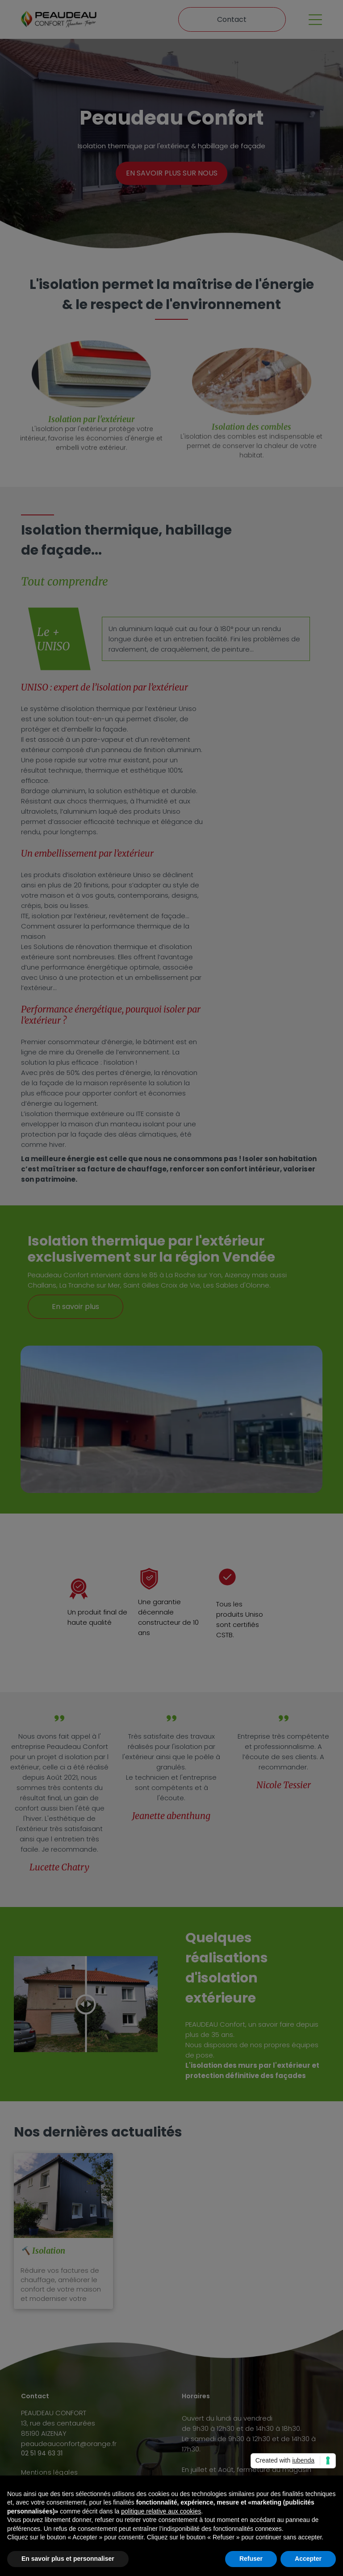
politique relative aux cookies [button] (161, 2511)
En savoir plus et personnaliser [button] (67, 2558)
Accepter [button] (308, 2558)
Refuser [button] (251, 2558)
